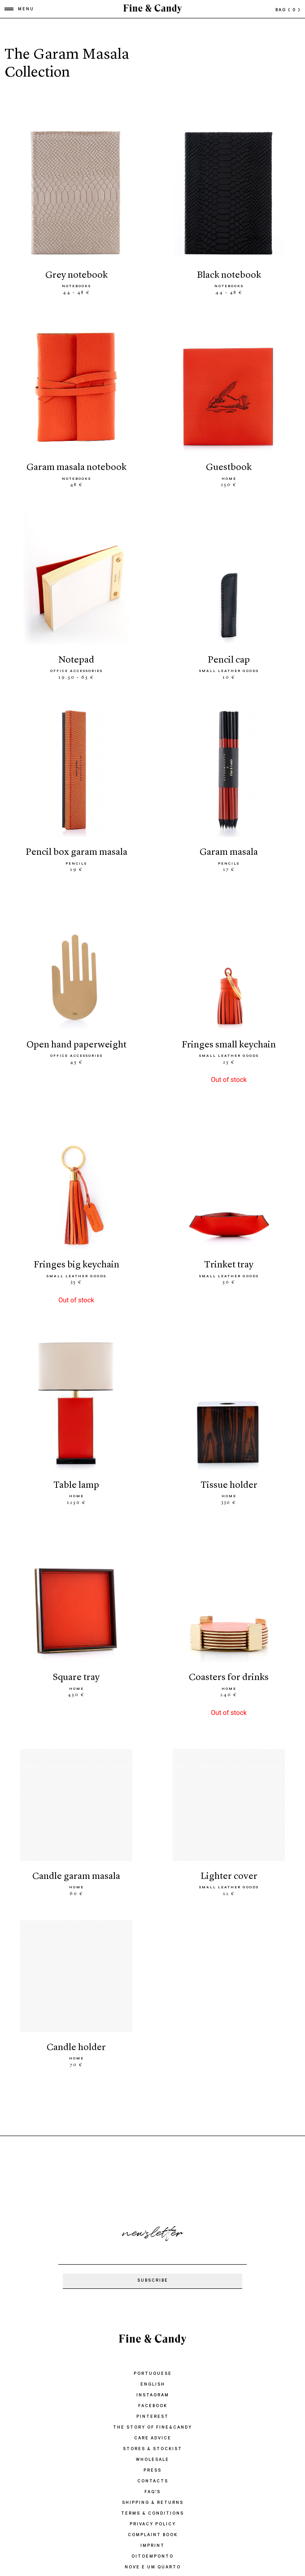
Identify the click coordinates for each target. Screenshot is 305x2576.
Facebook (152, 2406)
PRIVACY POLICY (153, 2524)
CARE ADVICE (152, 2438)
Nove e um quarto (153, 2567)
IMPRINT (152, 2546)
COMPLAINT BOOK (153, 2535)
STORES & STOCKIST (152, 2449)
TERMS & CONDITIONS (152, 2513)
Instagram (152, 2395)
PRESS (152, 2470)
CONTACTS (152, 2481)
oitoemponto (152, 2556)
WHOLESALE (152, 2460)
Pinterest (152, 2417)
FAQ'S (152, 2492)
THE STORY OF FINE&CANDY (152, 2427)
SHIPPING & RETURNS (152, 2503)
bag (288, 10)
